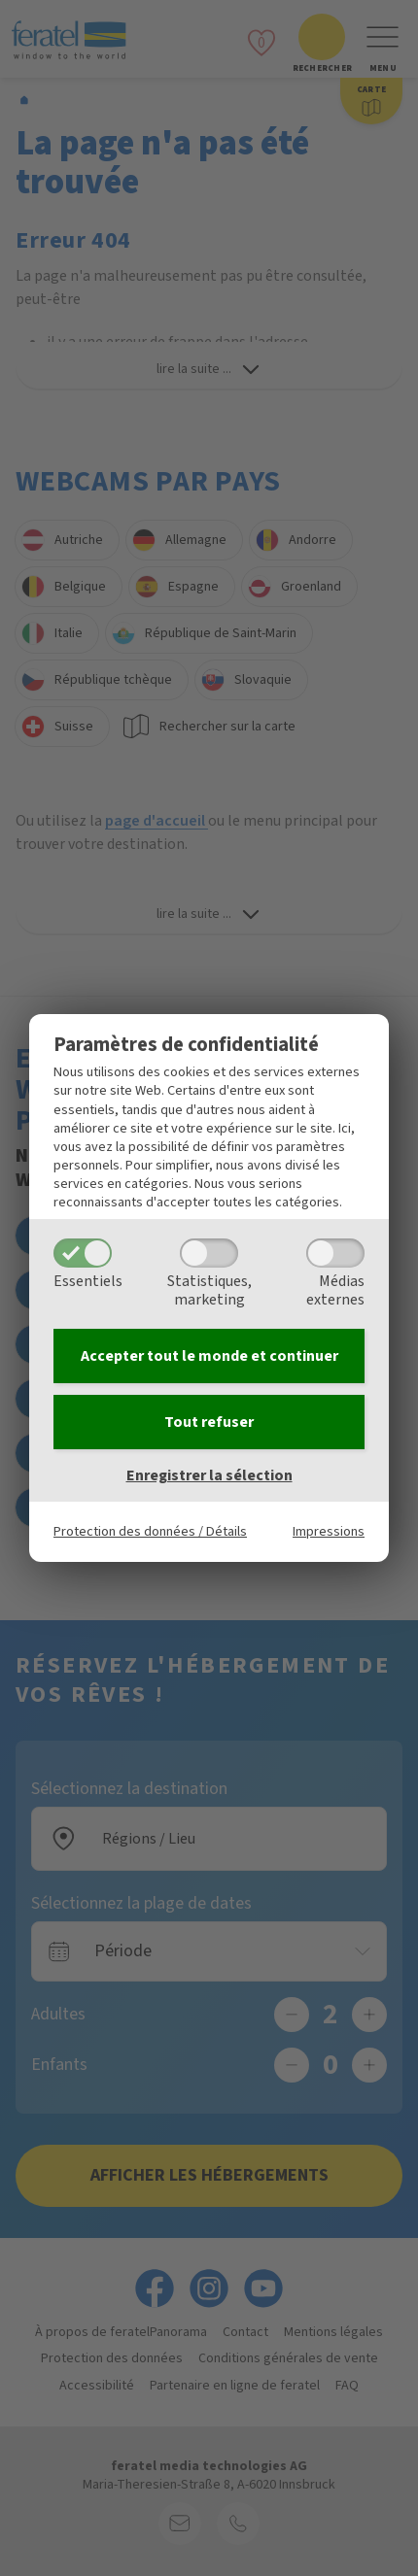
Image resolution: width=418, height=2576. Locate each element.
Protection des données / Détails (150, 1531)
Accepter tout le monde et (209, 1356)
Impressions (329, 1531)
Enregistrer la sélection (209, 1475)
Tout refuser (209, 1422)
